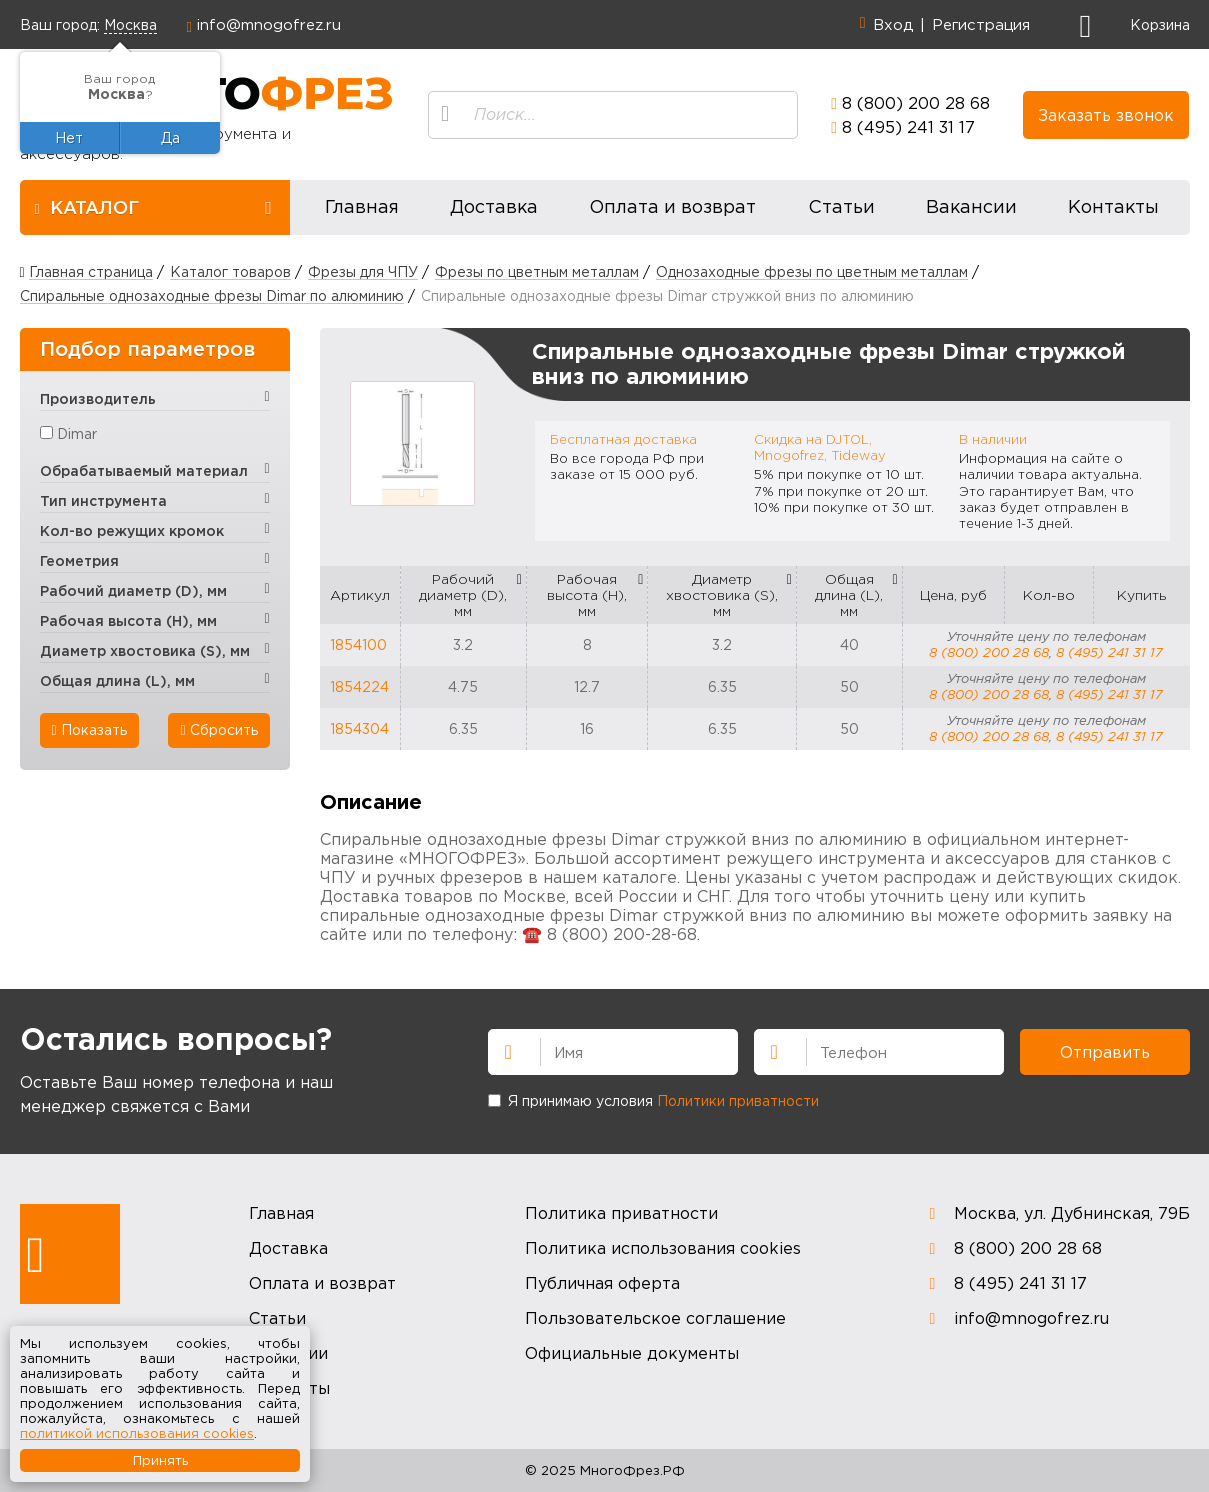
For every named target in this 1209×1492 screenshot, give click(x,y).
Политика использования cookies (663, 1248)
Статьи (841, 206)
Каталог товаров (230, 271)
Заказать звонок (1106, 115)
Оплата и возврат (672, 206)
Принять (160, 1460)
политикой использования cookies (137, 1433)
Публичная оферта (602, 1283)
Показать (89, 730)
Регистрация (981, 24)
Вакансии (971, 206)
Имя (500, 1050)
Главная (362, 206)
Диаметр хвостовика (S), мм (722, 594)
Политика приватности (621, 1213)
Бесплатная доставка (623, 439)
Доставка (494, 206)
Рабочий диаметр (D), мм (463, 594)
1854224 (359, 686)
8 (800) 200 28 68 (916, 103)
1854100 (358, 644)
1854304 (359, 728)
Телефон (766, 1050)
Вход (893, 24)
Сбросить (218, 730)
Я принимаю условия (653, 1100)
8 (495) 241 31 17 (908, 127)
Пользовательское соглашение (655, 1318)
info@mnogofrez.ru (269, 24)
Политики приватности (738, 1100)
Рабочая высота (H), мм (587, 594)
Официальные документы (632, 1353)
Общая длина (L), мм (849, 594)
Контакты (1113, 206)
